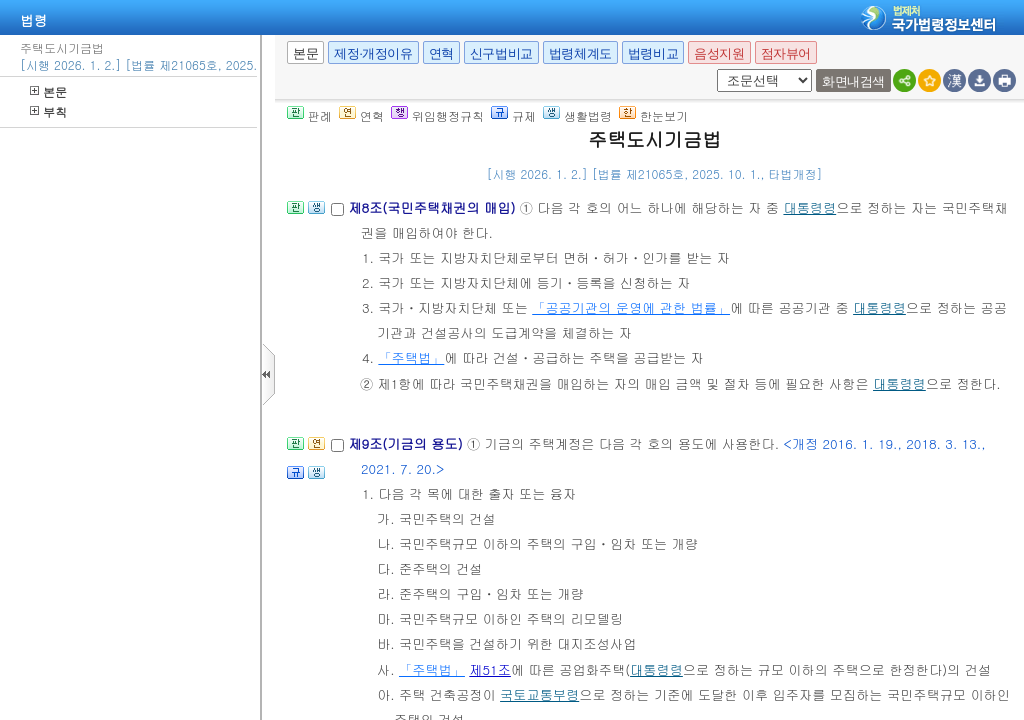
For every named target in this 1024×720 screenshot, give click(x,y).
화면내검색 (853, 81)
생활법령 (577, 115)
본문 (48, 91)
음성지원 (719, 53)
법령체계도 (580, 53)
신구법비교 (501, 53)
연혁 (441, 53)
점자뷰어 (786, 53)
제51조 (490, 669)
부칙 (48, 111)
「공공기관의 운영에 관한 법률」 (631, 307)
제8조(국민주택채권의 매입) (433, 207)
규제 (513, 115)
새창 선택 (713, 69)
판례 (309, 115)
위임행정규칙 (437, 115)
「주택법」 (411, 357)
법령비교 (653, 53)
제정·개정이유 (373, 53)
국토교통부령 (539, 694)
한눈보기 (653, 115)
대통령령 (809, 207)
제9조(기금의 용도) (407, 443)
